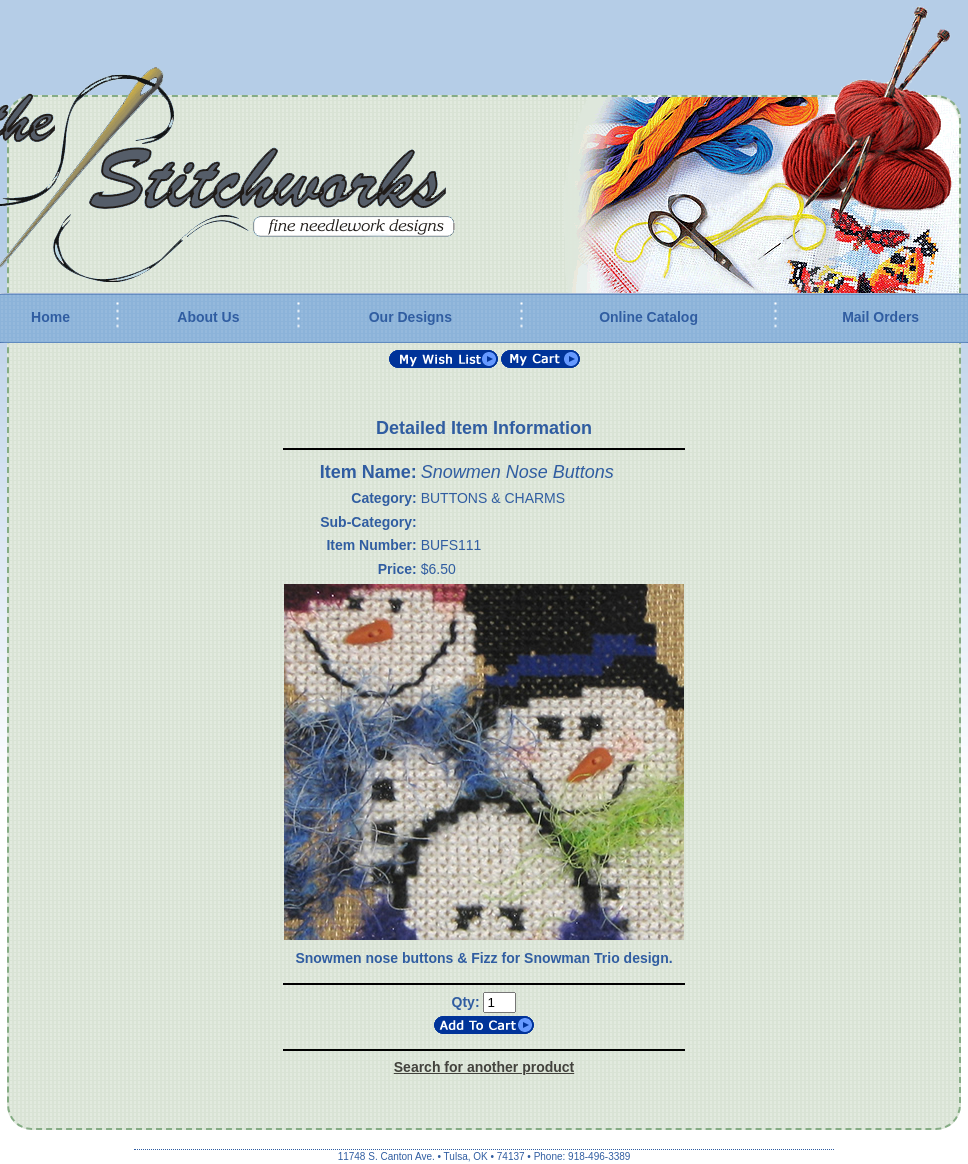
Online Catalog (648, 317)
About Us (208, 317)
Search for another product (484, 1067)
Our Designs (410, 317)
